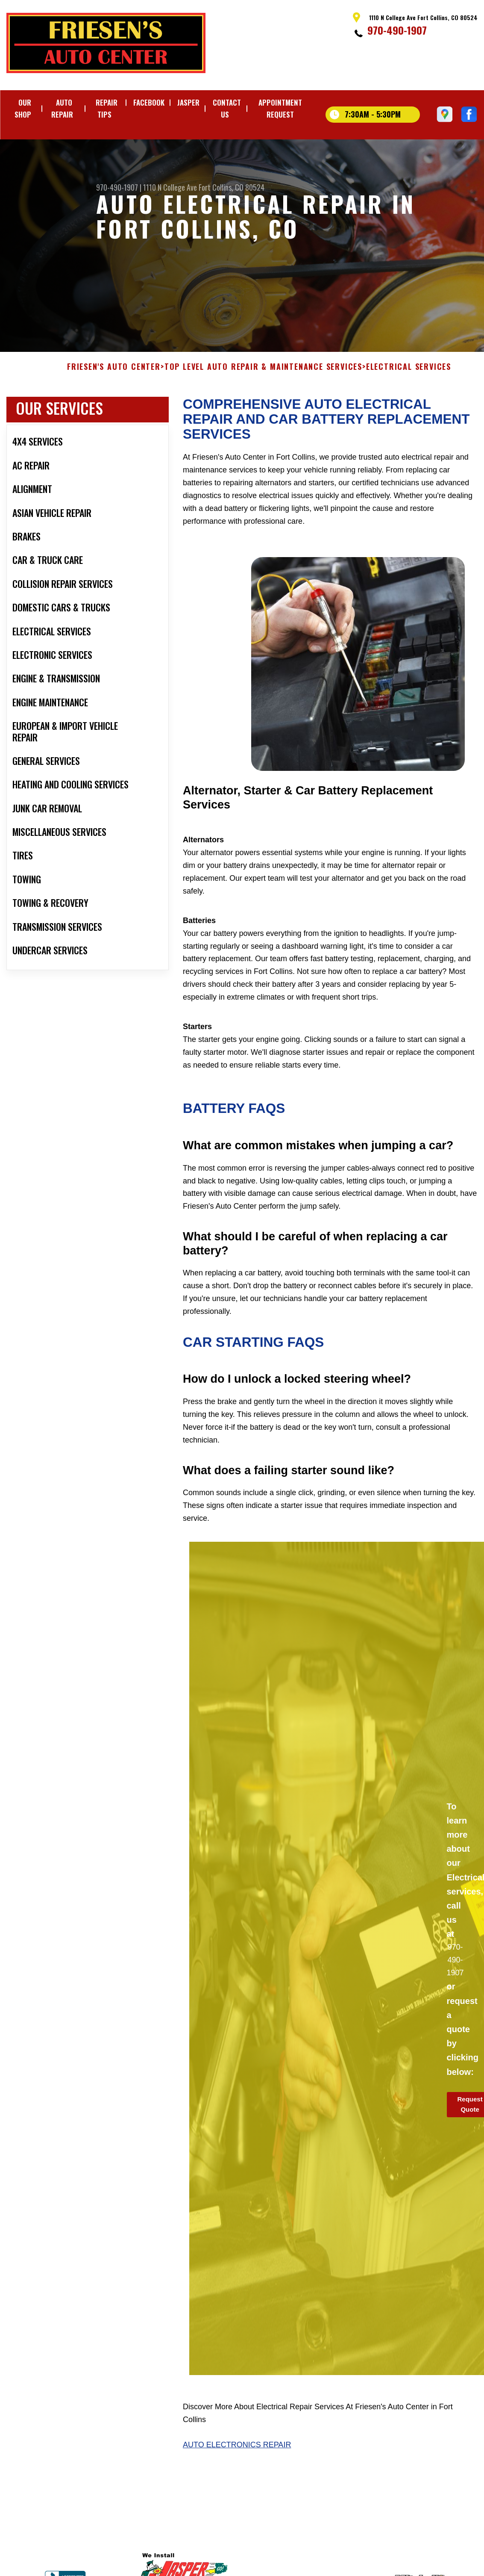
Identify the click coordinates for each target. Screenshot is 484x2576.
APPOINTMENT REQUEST (280, 108)
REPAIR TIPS (106, 108)
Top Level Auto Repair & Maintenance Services (263, 375)
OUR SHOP (23, 108)
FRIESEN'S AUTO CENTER (114, 375)
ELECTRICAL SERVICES (408, 375)
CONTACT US (227, 108)
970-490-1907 (397, 30)
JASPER (188, 102)
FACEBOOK (148, 102)
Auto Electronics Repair (237, 2453)
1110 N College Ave (170, 187)
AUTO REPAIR (62, 108)
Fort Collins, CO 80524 (231, 187)
